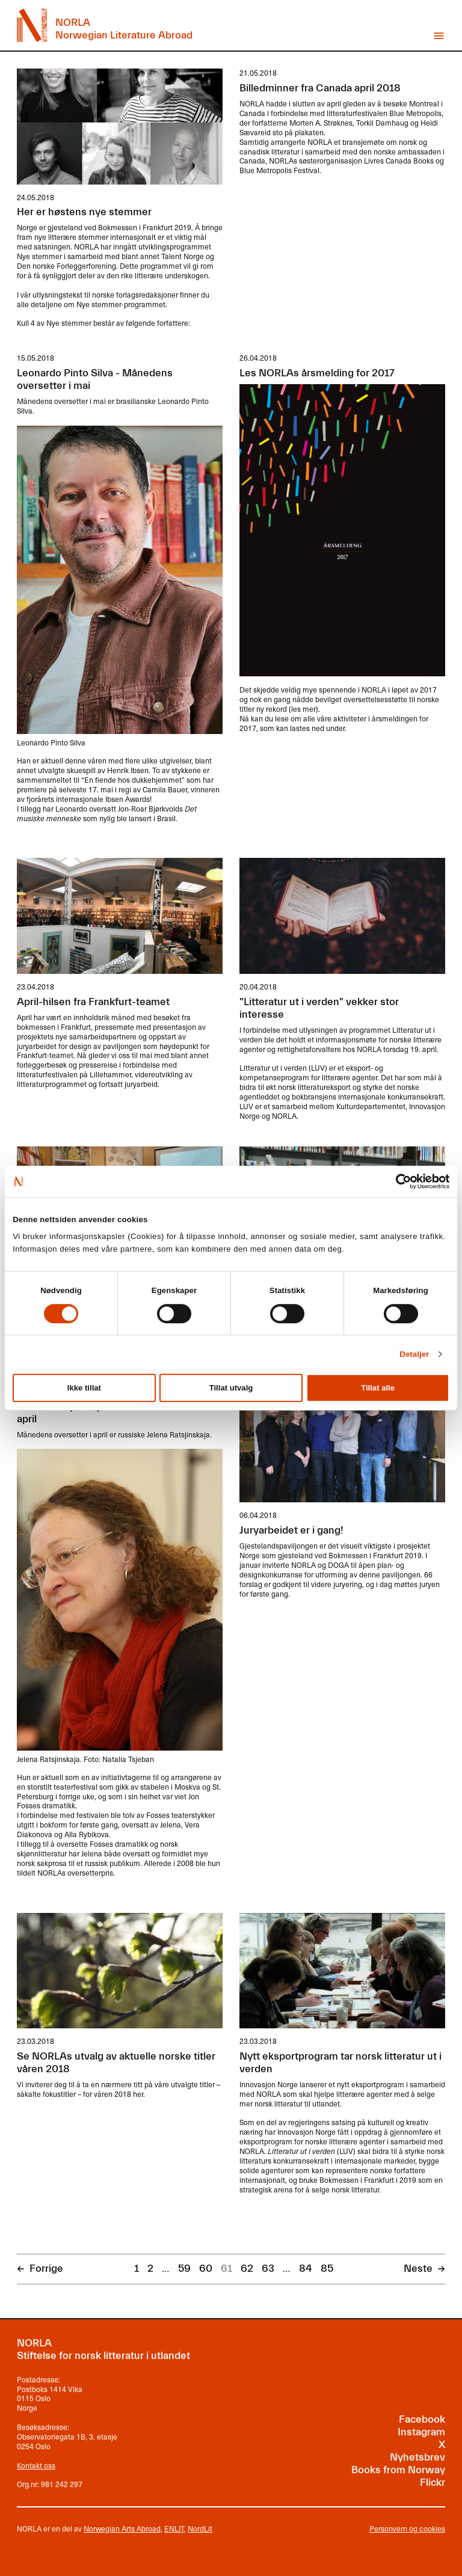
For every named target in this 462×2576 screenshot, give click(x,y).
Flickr (432, 2483)
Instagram (421, 2432)
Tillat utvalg (231, 1387)
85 (327, 2269)
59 (184, 2269)
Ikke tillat (84, 1387)
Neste (418, 2269)
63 (268, 2269)
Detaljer (414, 1354)
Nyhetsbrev (417, 2458)
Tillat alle (378, 1387)
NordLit (200, 2528)
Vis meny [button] (439, 35)
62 (247, 2269)
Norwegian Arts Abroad (122, 2528)
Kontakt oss (36, 2465)
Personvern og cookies (407, 2529)
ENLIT (174, 2528)
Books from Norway (398, 2470)
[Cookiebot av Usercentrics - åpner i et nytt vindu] (396, 1181)
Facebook (422, 2420)
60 (205, 2269)
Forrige (46, 2269)
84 (305, 2269)
